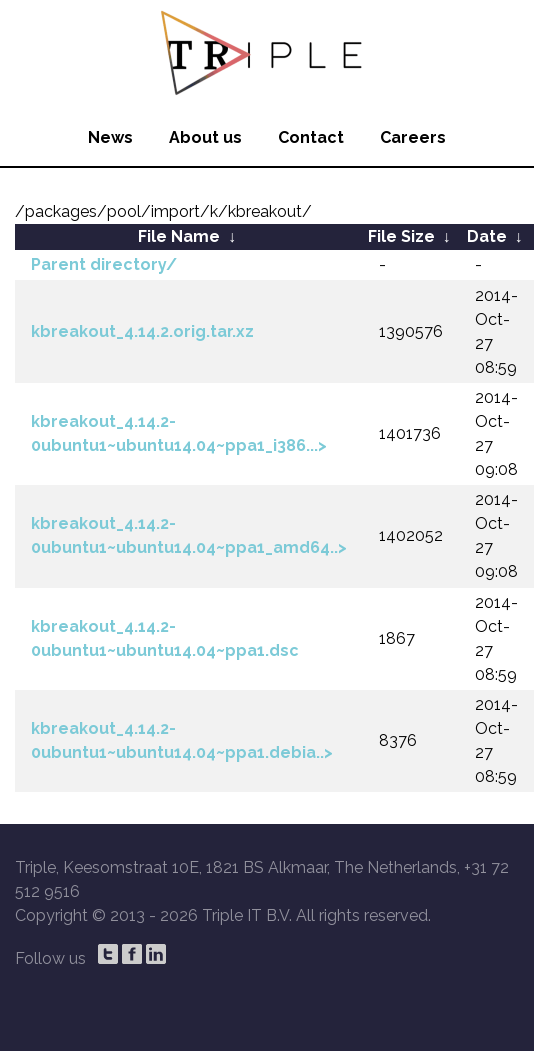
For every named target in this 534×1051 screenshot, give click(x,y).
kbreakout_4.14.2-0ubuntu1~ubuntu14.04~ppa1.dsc (165, 638)
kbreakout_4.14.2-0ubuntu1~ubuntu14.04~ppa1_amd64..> (189, 535)
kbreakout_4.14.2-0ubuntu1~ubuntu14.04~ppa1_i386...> (179, 433)
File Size (401, 236)
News (110, 137)
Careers (413, 137)
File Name (179, 236)
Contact (311, 137)
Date (487, 236)
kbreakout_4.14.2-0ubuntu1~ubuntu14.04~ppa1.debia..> (182, 740)
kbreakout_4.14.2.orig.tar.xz (142, 331)
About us (205, 137)
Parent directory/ (104, 264)
